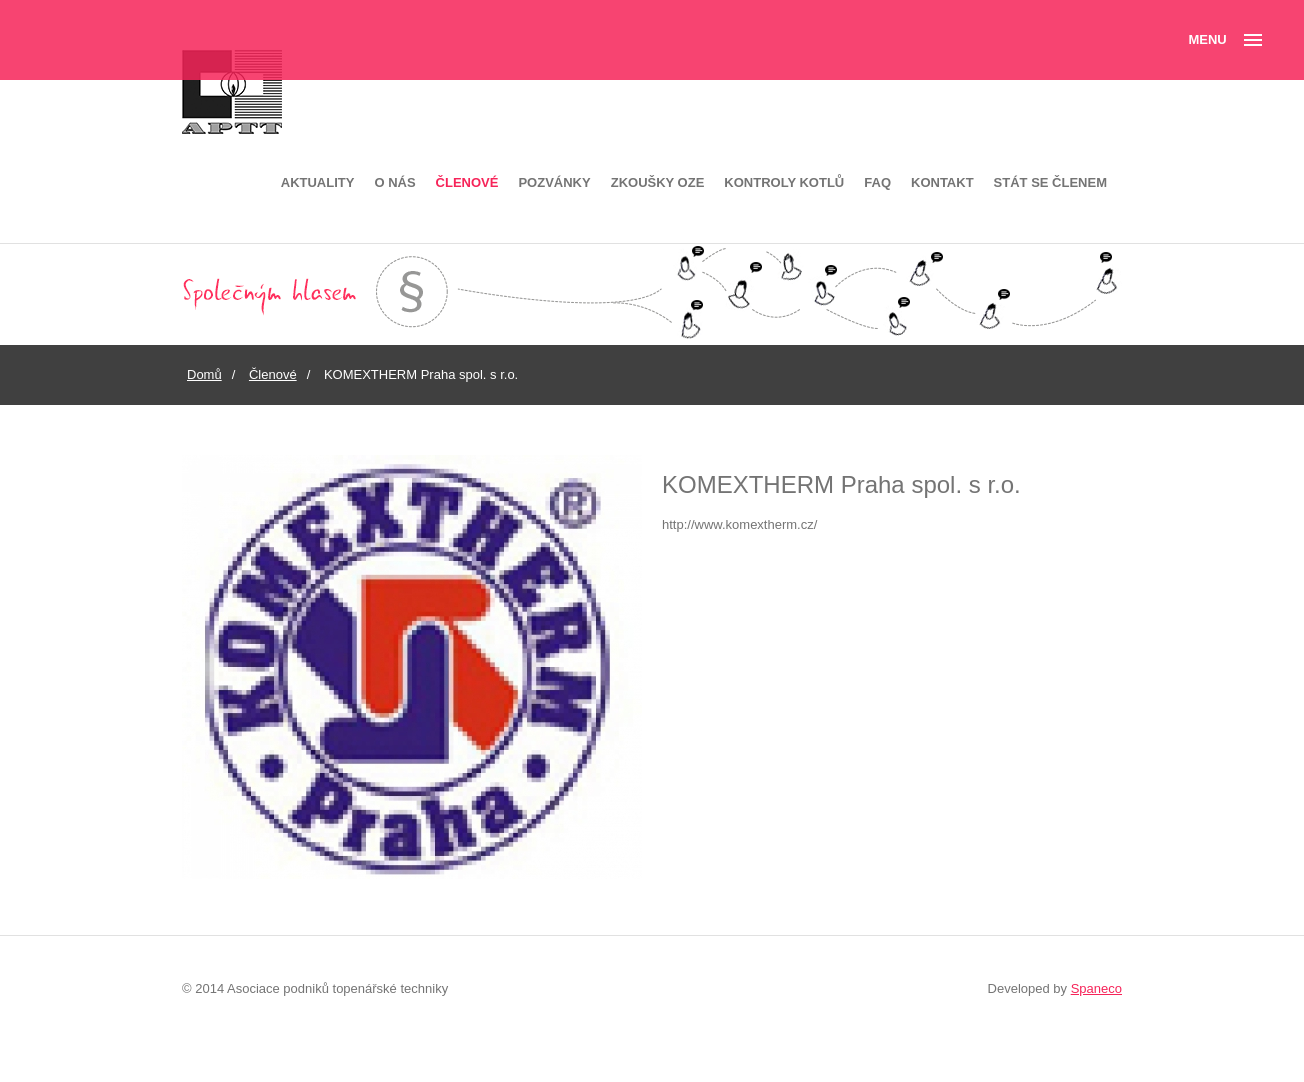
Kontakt (942, 182)
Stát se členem (1050, 182)
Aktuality (318, 182)
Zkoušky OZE (658, 182)
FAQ (877, 182)
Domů (204, 374)
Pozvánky (554, 182)
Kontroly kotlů (784, 182)
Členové (467, 182)
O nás (394, 182)
